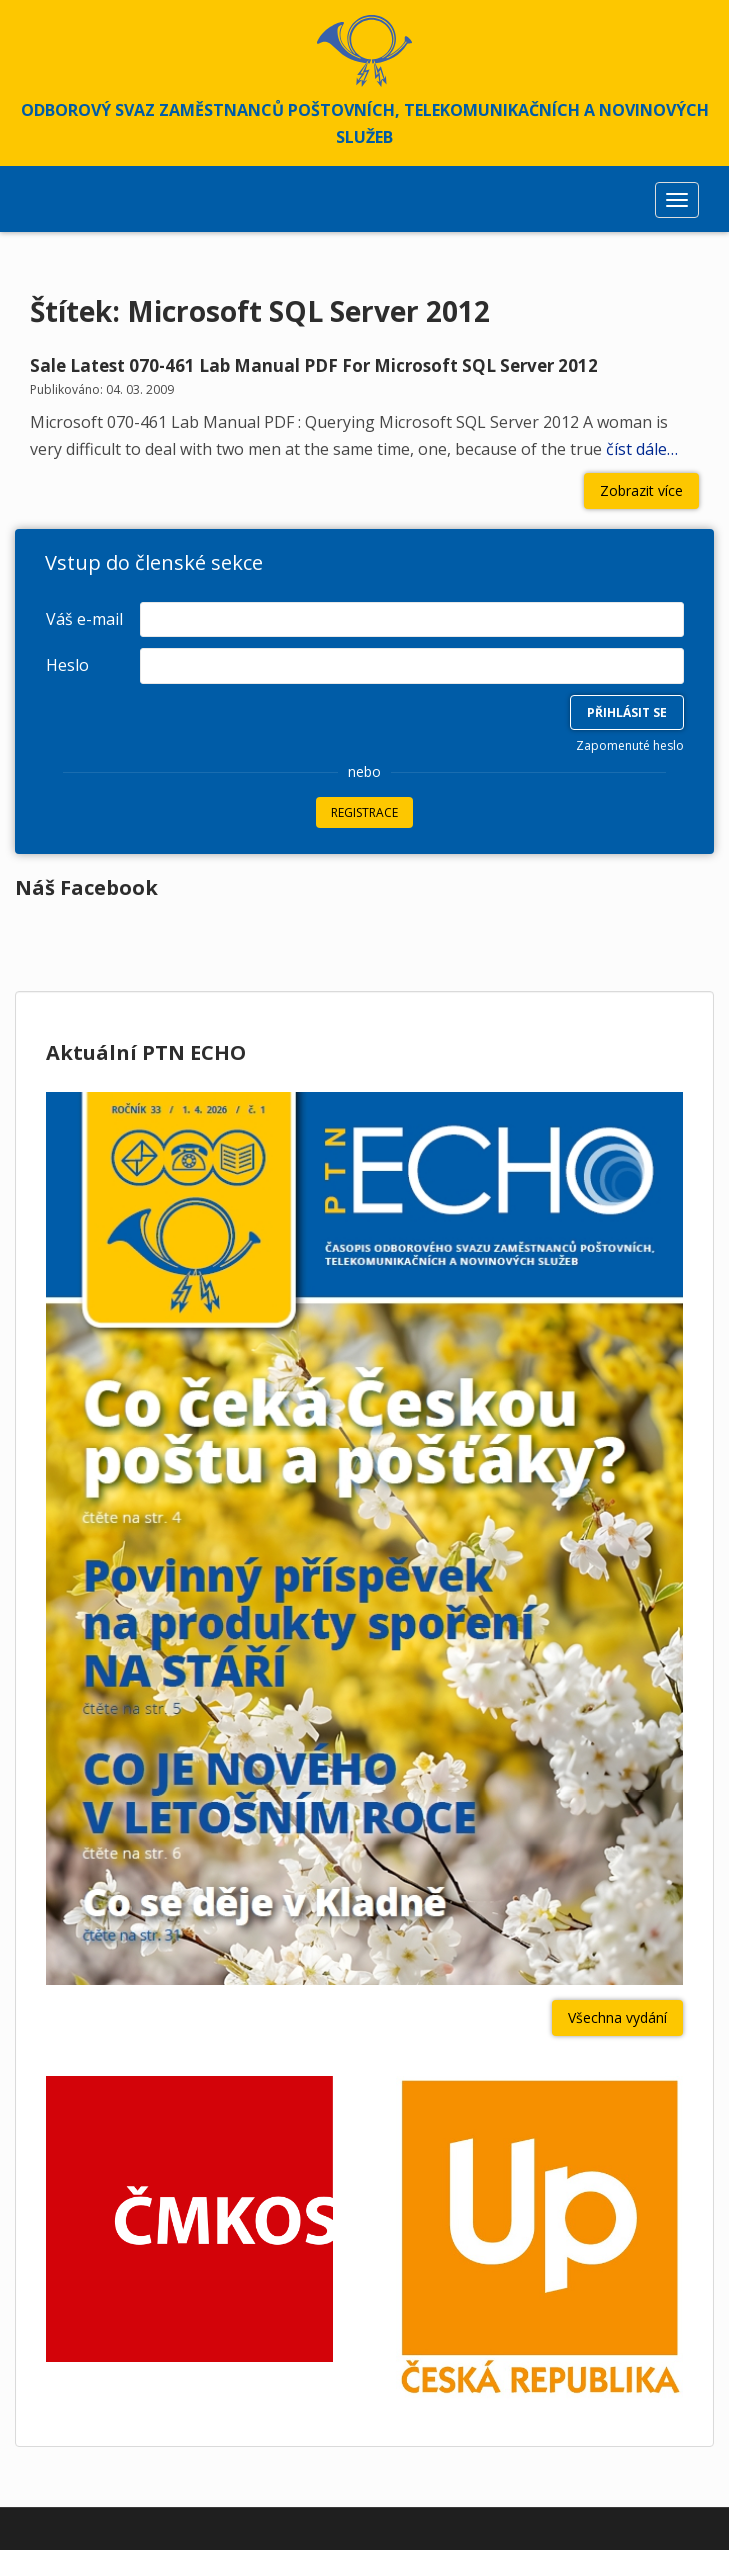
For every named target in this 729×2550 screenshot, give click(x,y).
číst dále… (640, 449)
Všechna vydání (617, 2017)
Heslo (67, 665)
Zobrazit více (641, 490)
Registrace (364, 812)
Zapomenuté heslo (630, 745)
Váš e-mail (84, 619)
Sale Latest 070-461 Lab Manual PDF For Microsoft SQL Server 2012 (314, 365)
